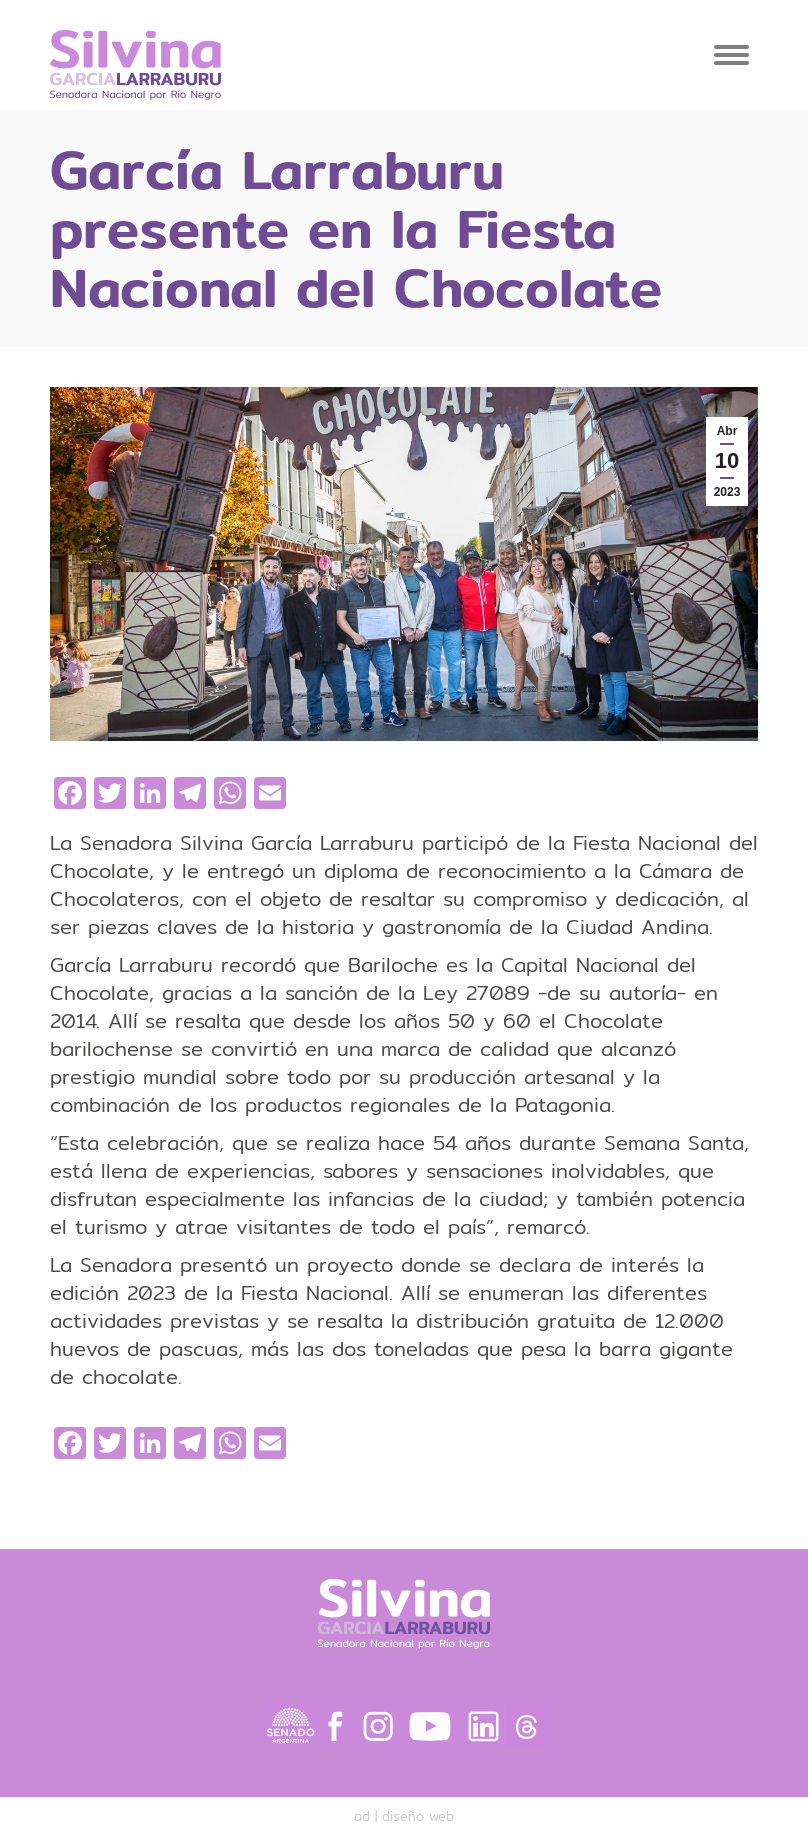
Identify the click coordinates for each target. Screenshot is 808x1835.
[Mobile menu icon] (731, 55)
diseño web (418, 1816)
